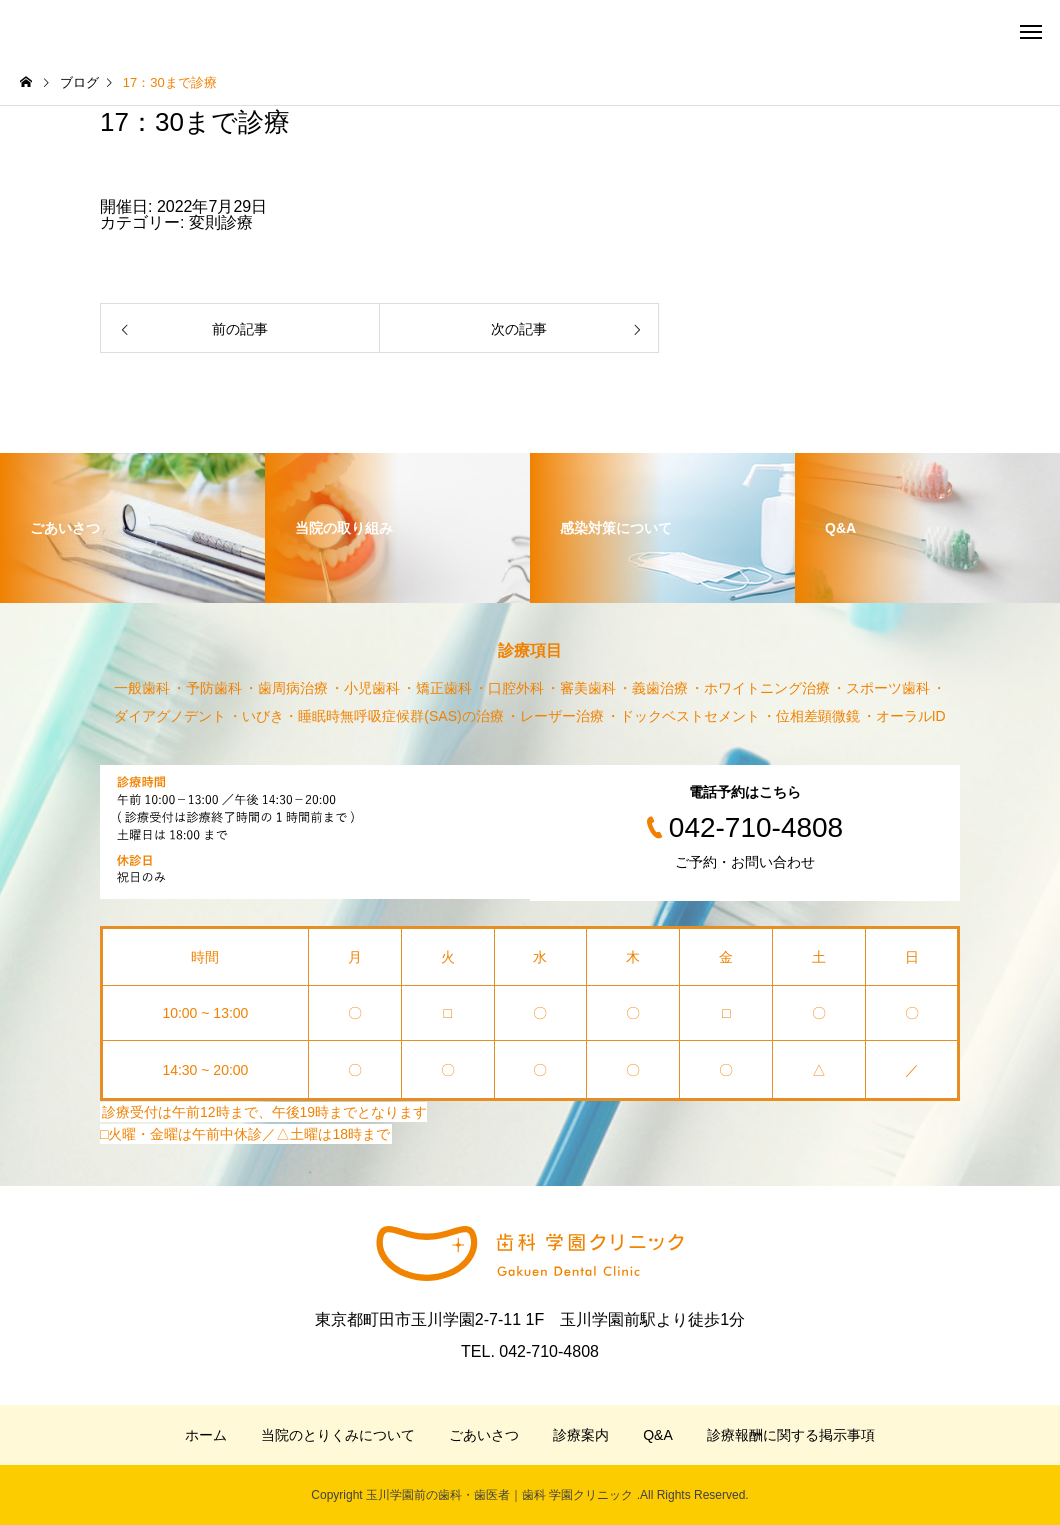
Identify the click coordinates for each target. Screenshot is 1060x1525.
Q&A (658, 1435)
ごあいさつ (484, 1435)
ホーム (206, 1435)
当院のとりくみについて (338, 1435)
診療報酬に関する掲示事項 (791, 1435)
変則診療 (221, 222)
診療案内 (581, 1435)
